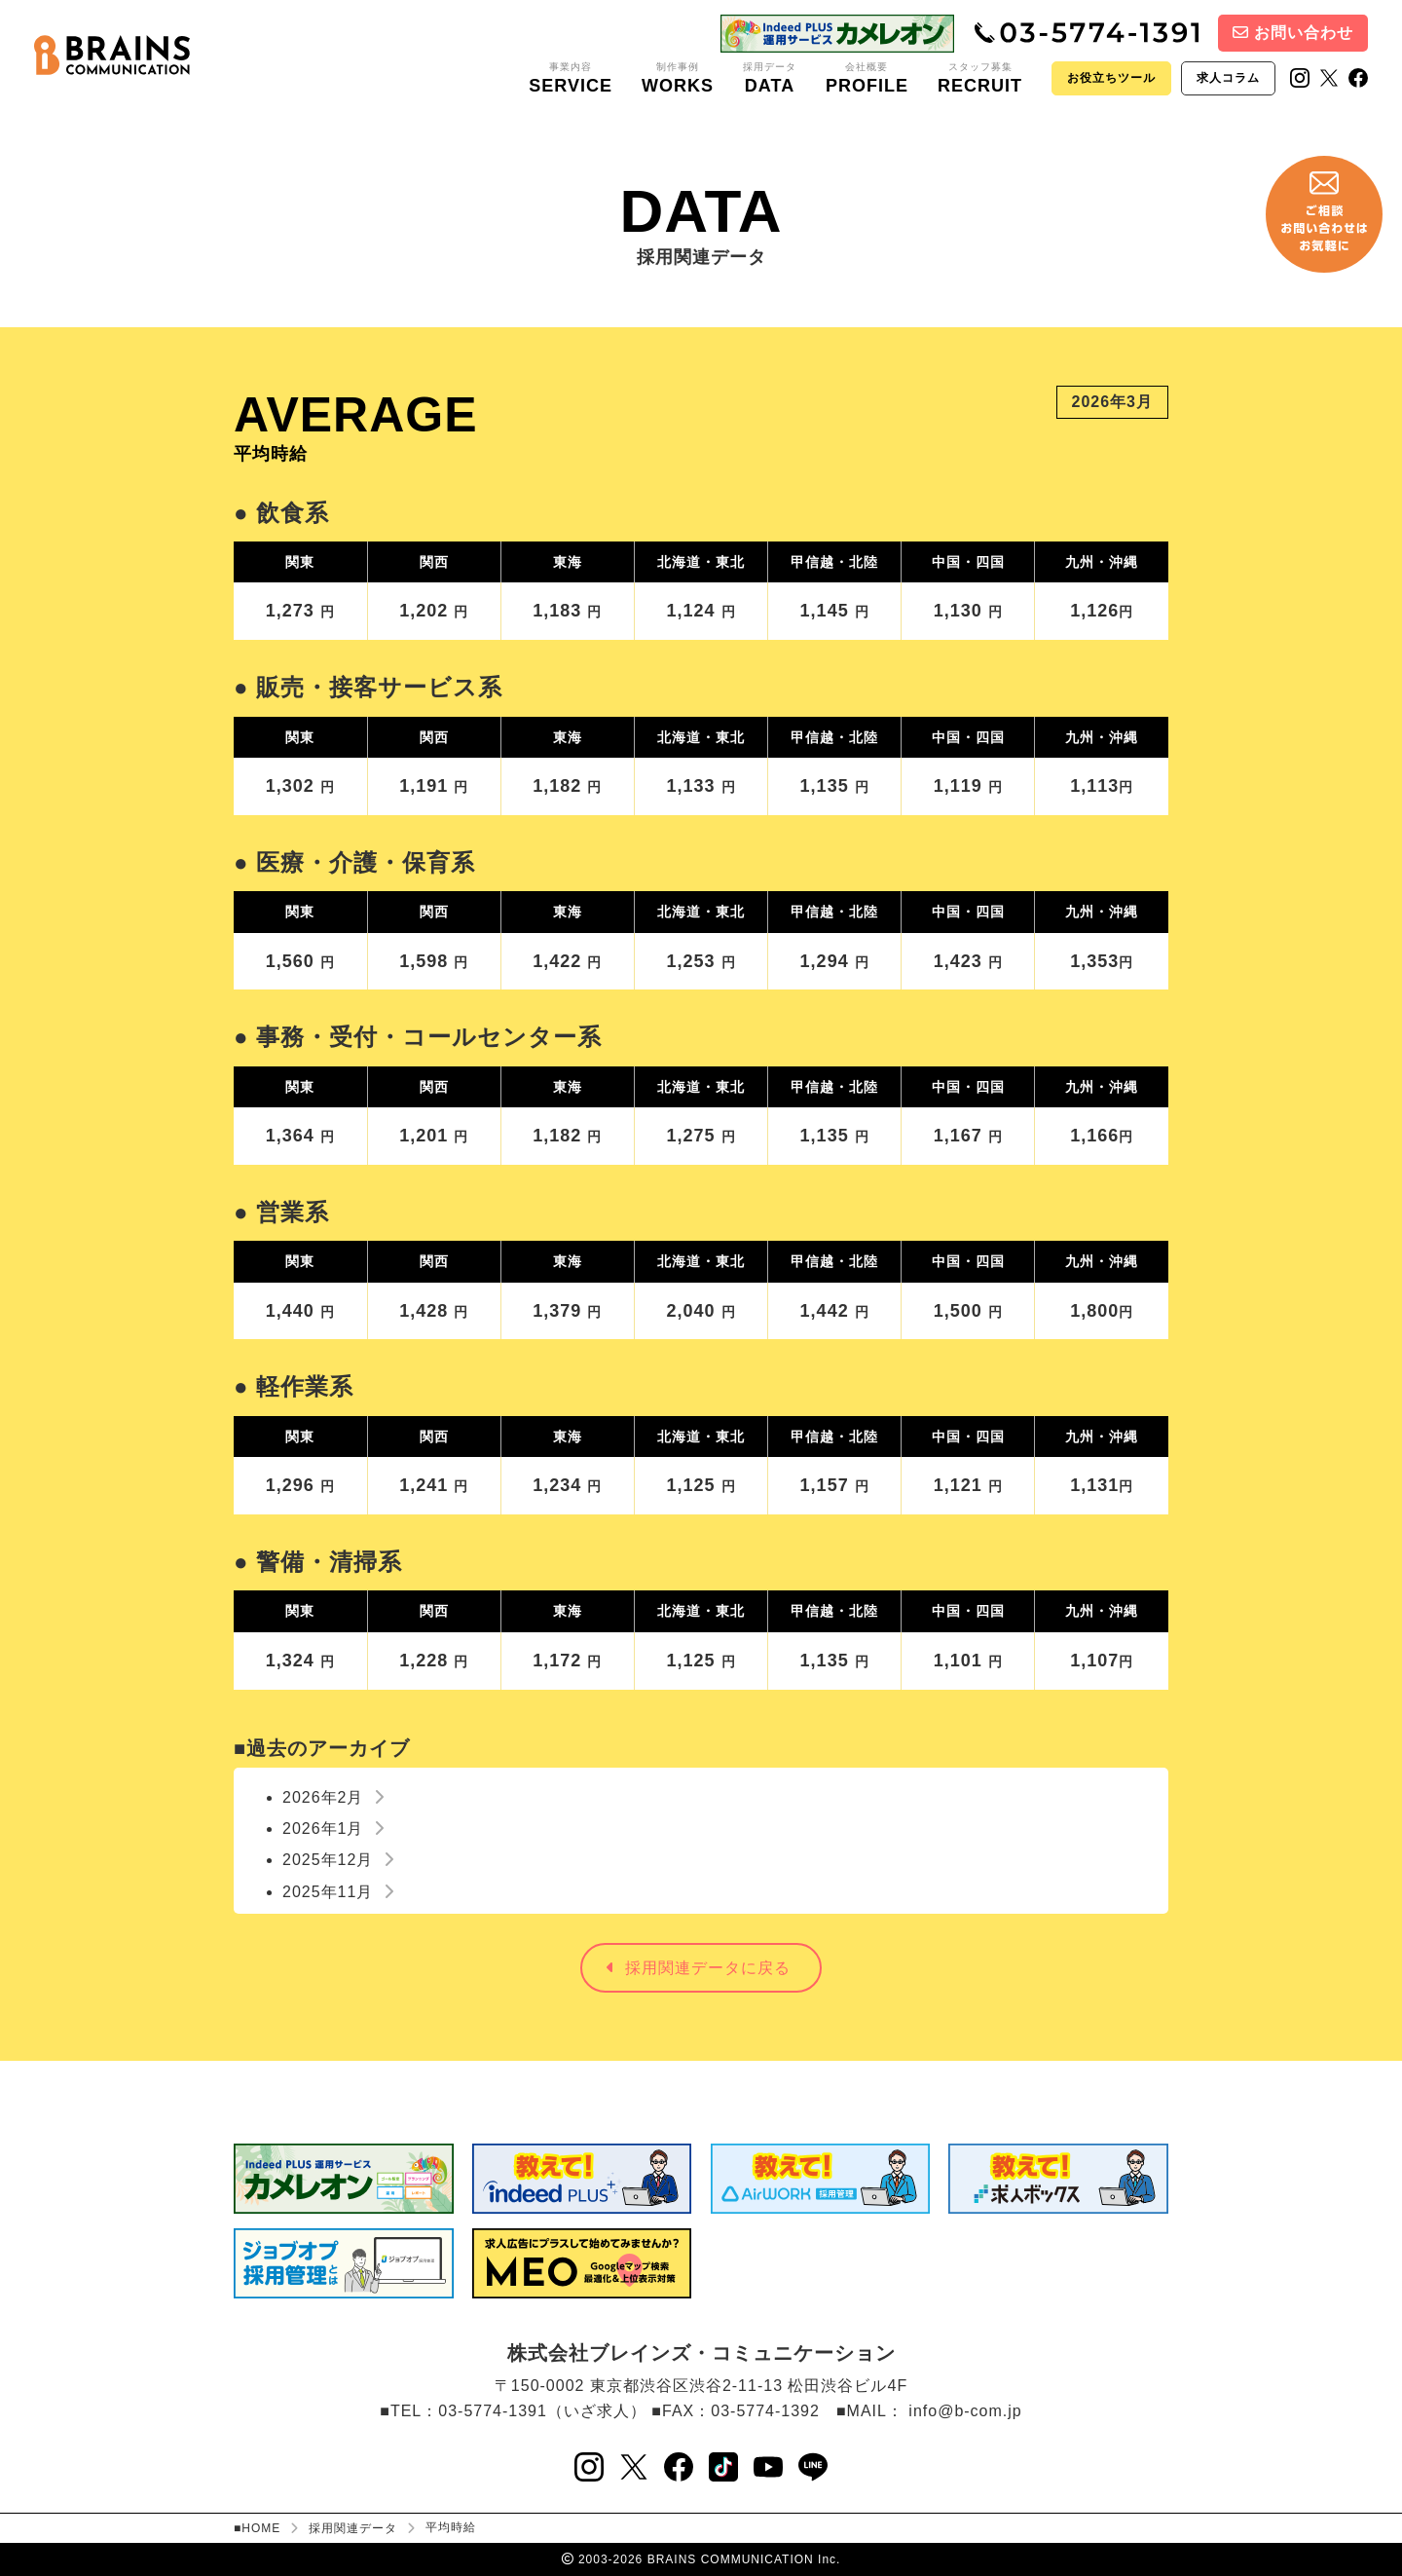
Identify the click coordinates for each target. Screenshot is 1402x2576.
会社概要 (867, 78)
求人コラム (1228, 78)
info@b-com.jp (964, 2411)
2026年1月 (333, 1828)
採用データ (769, 78)
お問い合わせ (1293, 32)
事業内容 (570, 78)
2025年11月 (338, 1892)
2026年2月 (333, 1797)
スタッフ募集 (980, 78)
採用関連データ (353, 2528)
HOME (260, 2528)
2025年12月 (338, 1859)
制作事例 (678, 78)
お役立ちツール (1111, 78)
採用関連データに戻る (699, 1968)
